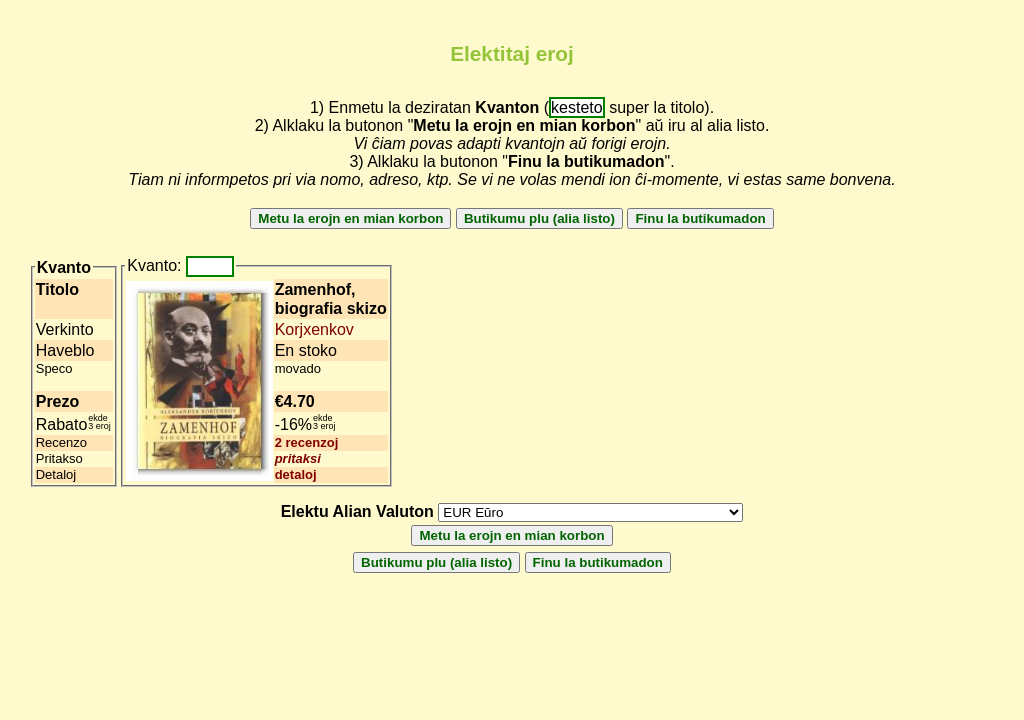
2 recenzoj (307, 442)
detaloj (296, 474)
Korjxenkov (314, 329)
